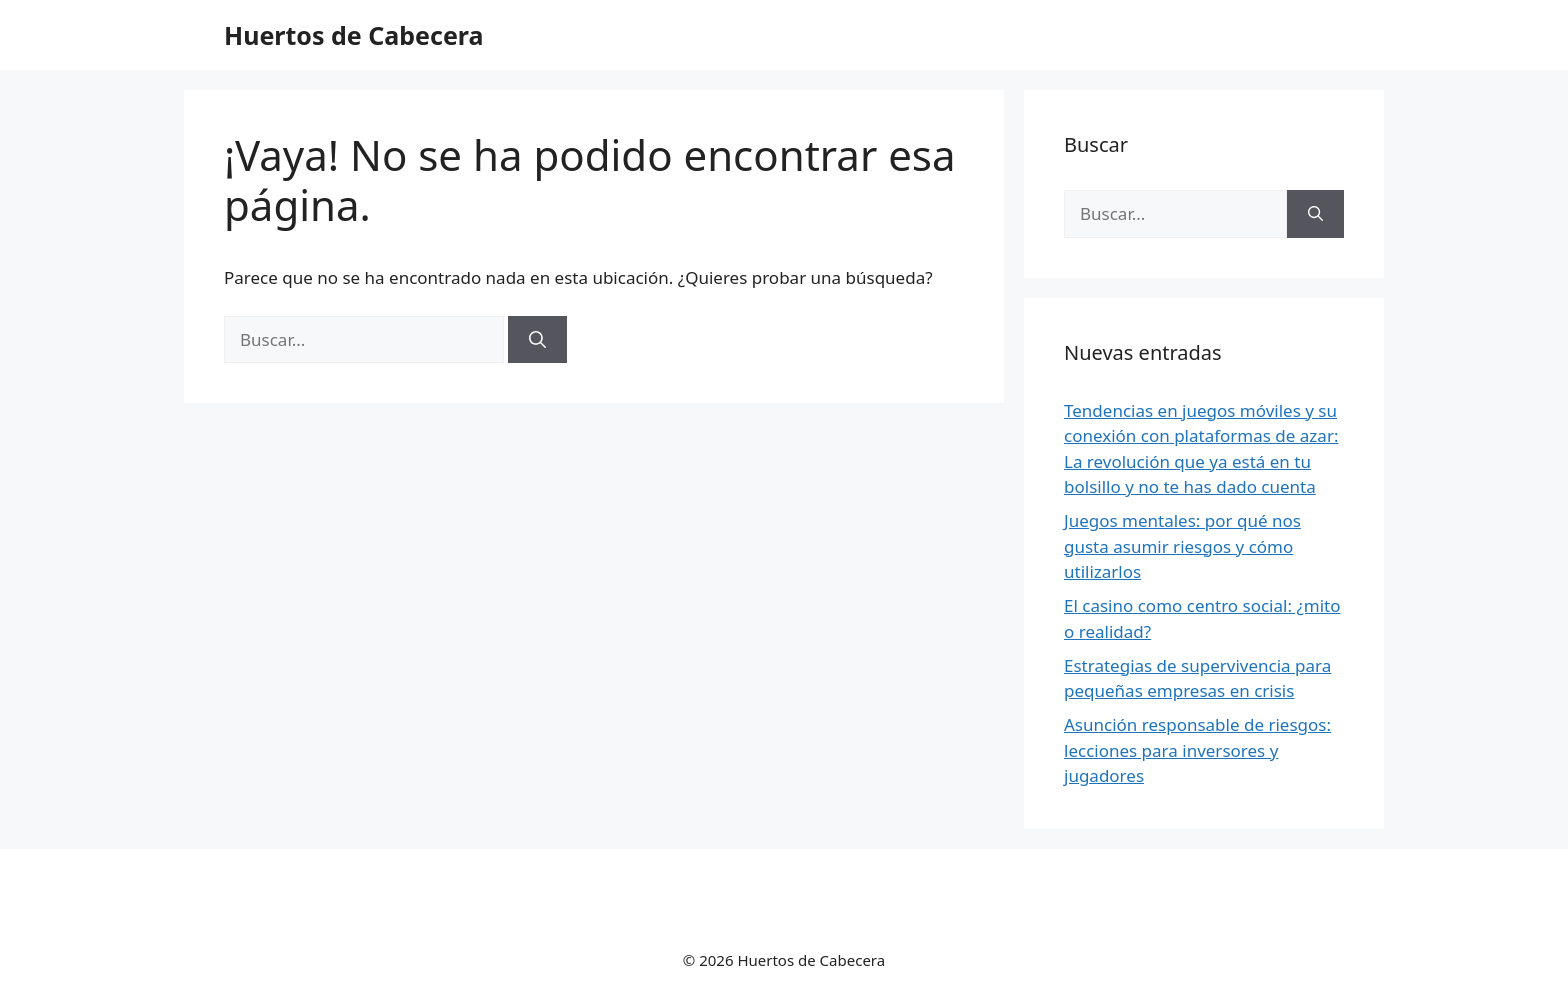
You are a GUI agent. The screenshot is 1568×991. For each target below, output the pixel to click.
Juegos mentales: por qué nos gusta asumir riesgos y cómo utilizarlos (1182, 546)
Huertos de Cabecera (353, 35)
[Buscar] (537, 340)
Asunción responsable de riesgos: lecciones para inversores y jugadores (1197, 750)
